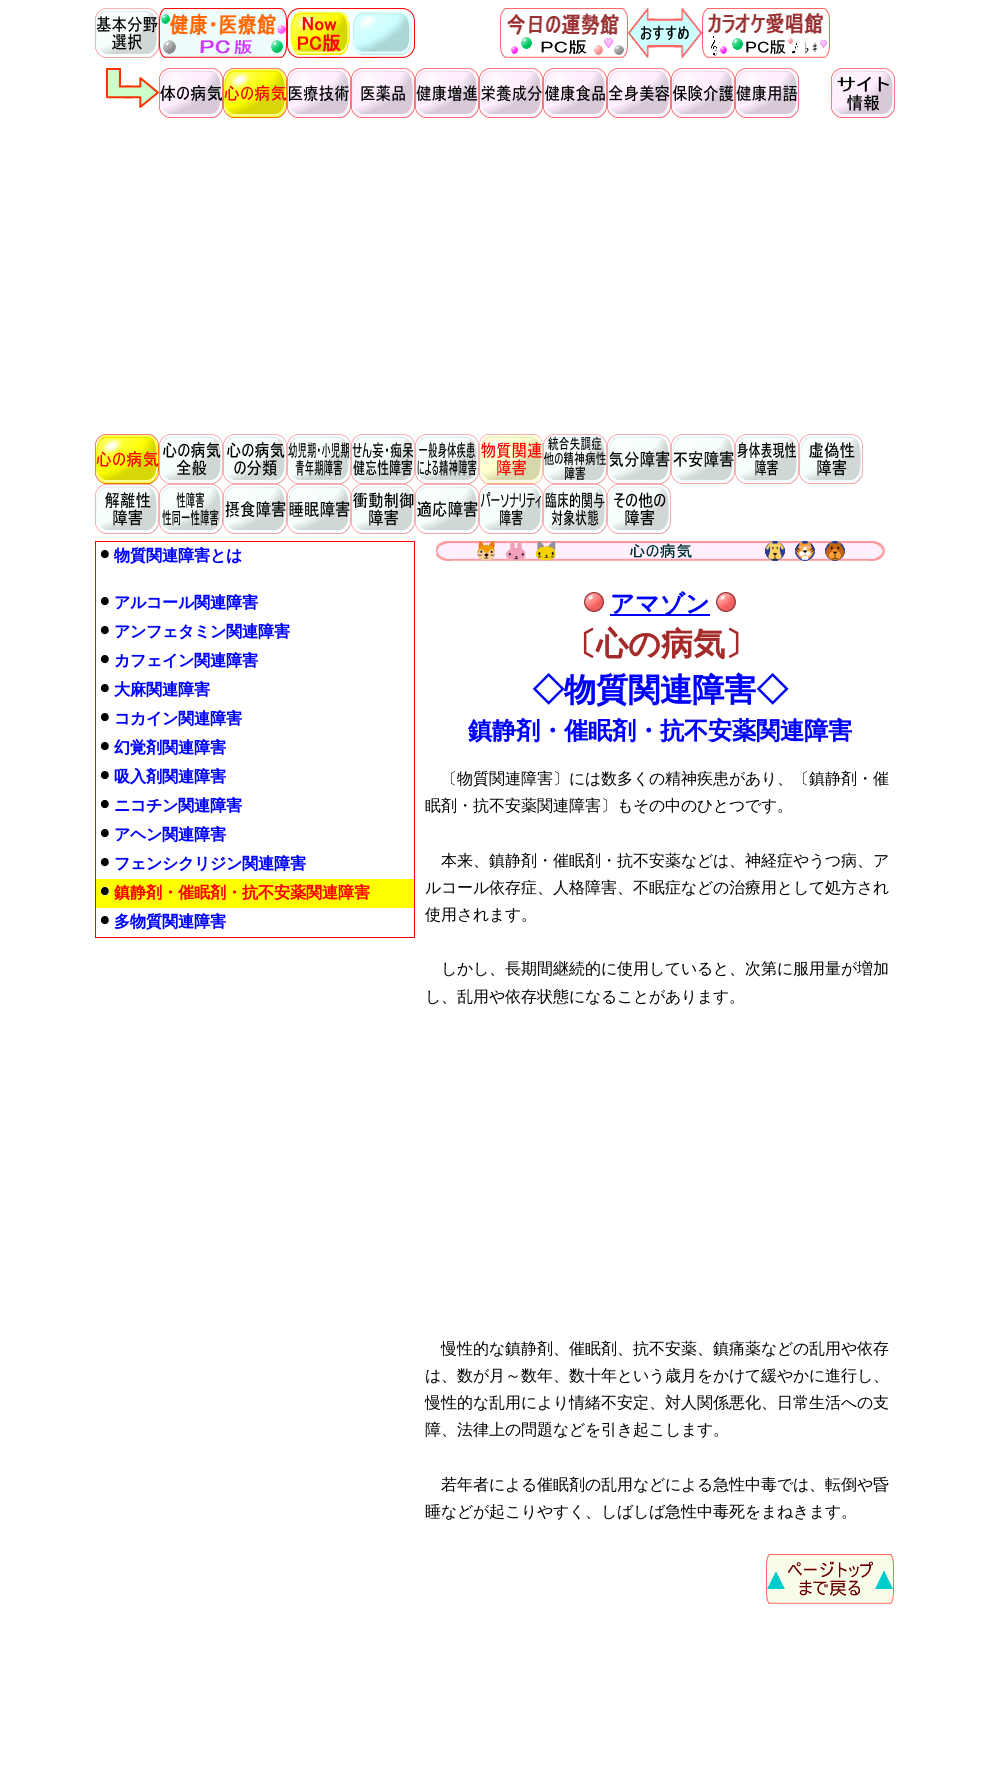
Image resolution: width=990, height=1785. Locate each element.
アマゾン (660, 604)
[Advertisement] (495, 276)
